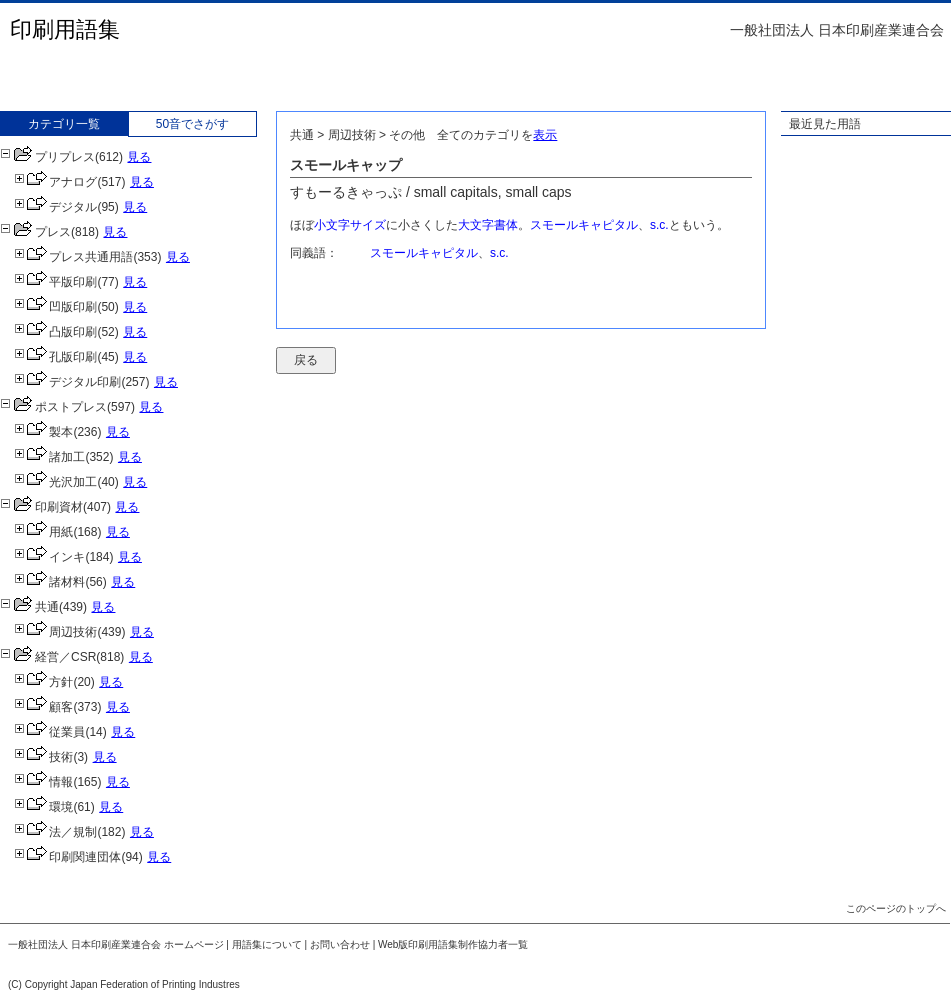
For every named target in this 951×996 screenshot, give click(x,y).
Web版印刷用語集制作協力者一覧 (453, 944)
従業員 (49, 732)
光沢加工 (55, 482)
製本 (43, 432)
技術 (43, 757)
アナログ (55, 182)
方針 (43, 682)
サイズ (368, 225)
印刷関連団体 (67, 857)
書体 (506, 225)
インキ (49, 557)
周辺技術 (55, 632)
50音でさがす (192, 124)
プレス (35, 232)
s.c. (659, 225)
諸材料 (49, 582)
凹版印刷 (55, 307)
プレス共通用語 (73, 257)
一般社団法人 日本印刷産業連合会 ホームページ (116, 944)
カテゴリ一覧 (64, 124)
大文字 (476, 225)
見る (139, 157)
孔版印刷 (55, 357)
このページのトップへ (896, 908)
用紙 (43, 532)
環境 (43, 807)
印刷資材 (41, 507)
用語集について (267, 944)
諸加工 (49, 457)
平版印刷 (55, 282)
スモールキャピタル (584, 225)
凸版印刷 (55, 332)
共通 (29, 607)
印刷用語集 (65, 29)
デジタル (55, 207)
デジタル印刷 (67, 382)
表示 (545, 135)
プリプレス (47, 157)
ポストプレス (53, 407)
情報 (43, 782)
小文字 (332, 225)
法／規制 (55, 832)
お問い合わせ (340, 944)
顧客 (43, 707)
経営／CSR (48, 657)
